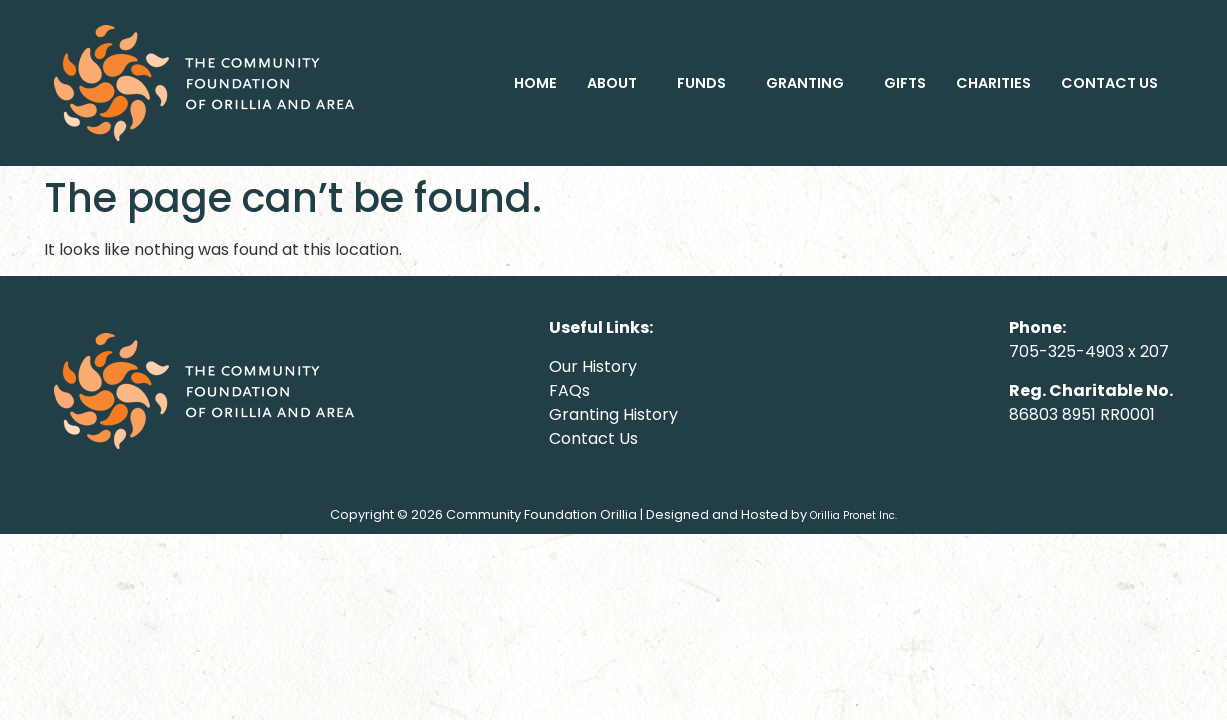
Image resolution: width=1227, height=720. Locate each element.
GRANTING (805, 83)
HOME (535, 83)
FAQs (569, 390)
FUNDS (701, 83)
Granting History (613, 414)
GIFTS (905, 83)
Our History (593, 366)
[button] (617, 83)
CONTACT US (1109, 83)
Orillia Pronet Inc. (853, 515)
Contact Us (593, 438)
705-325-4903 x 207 (1089, 351)
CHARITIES (993, 83)
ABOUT (612, 83)
